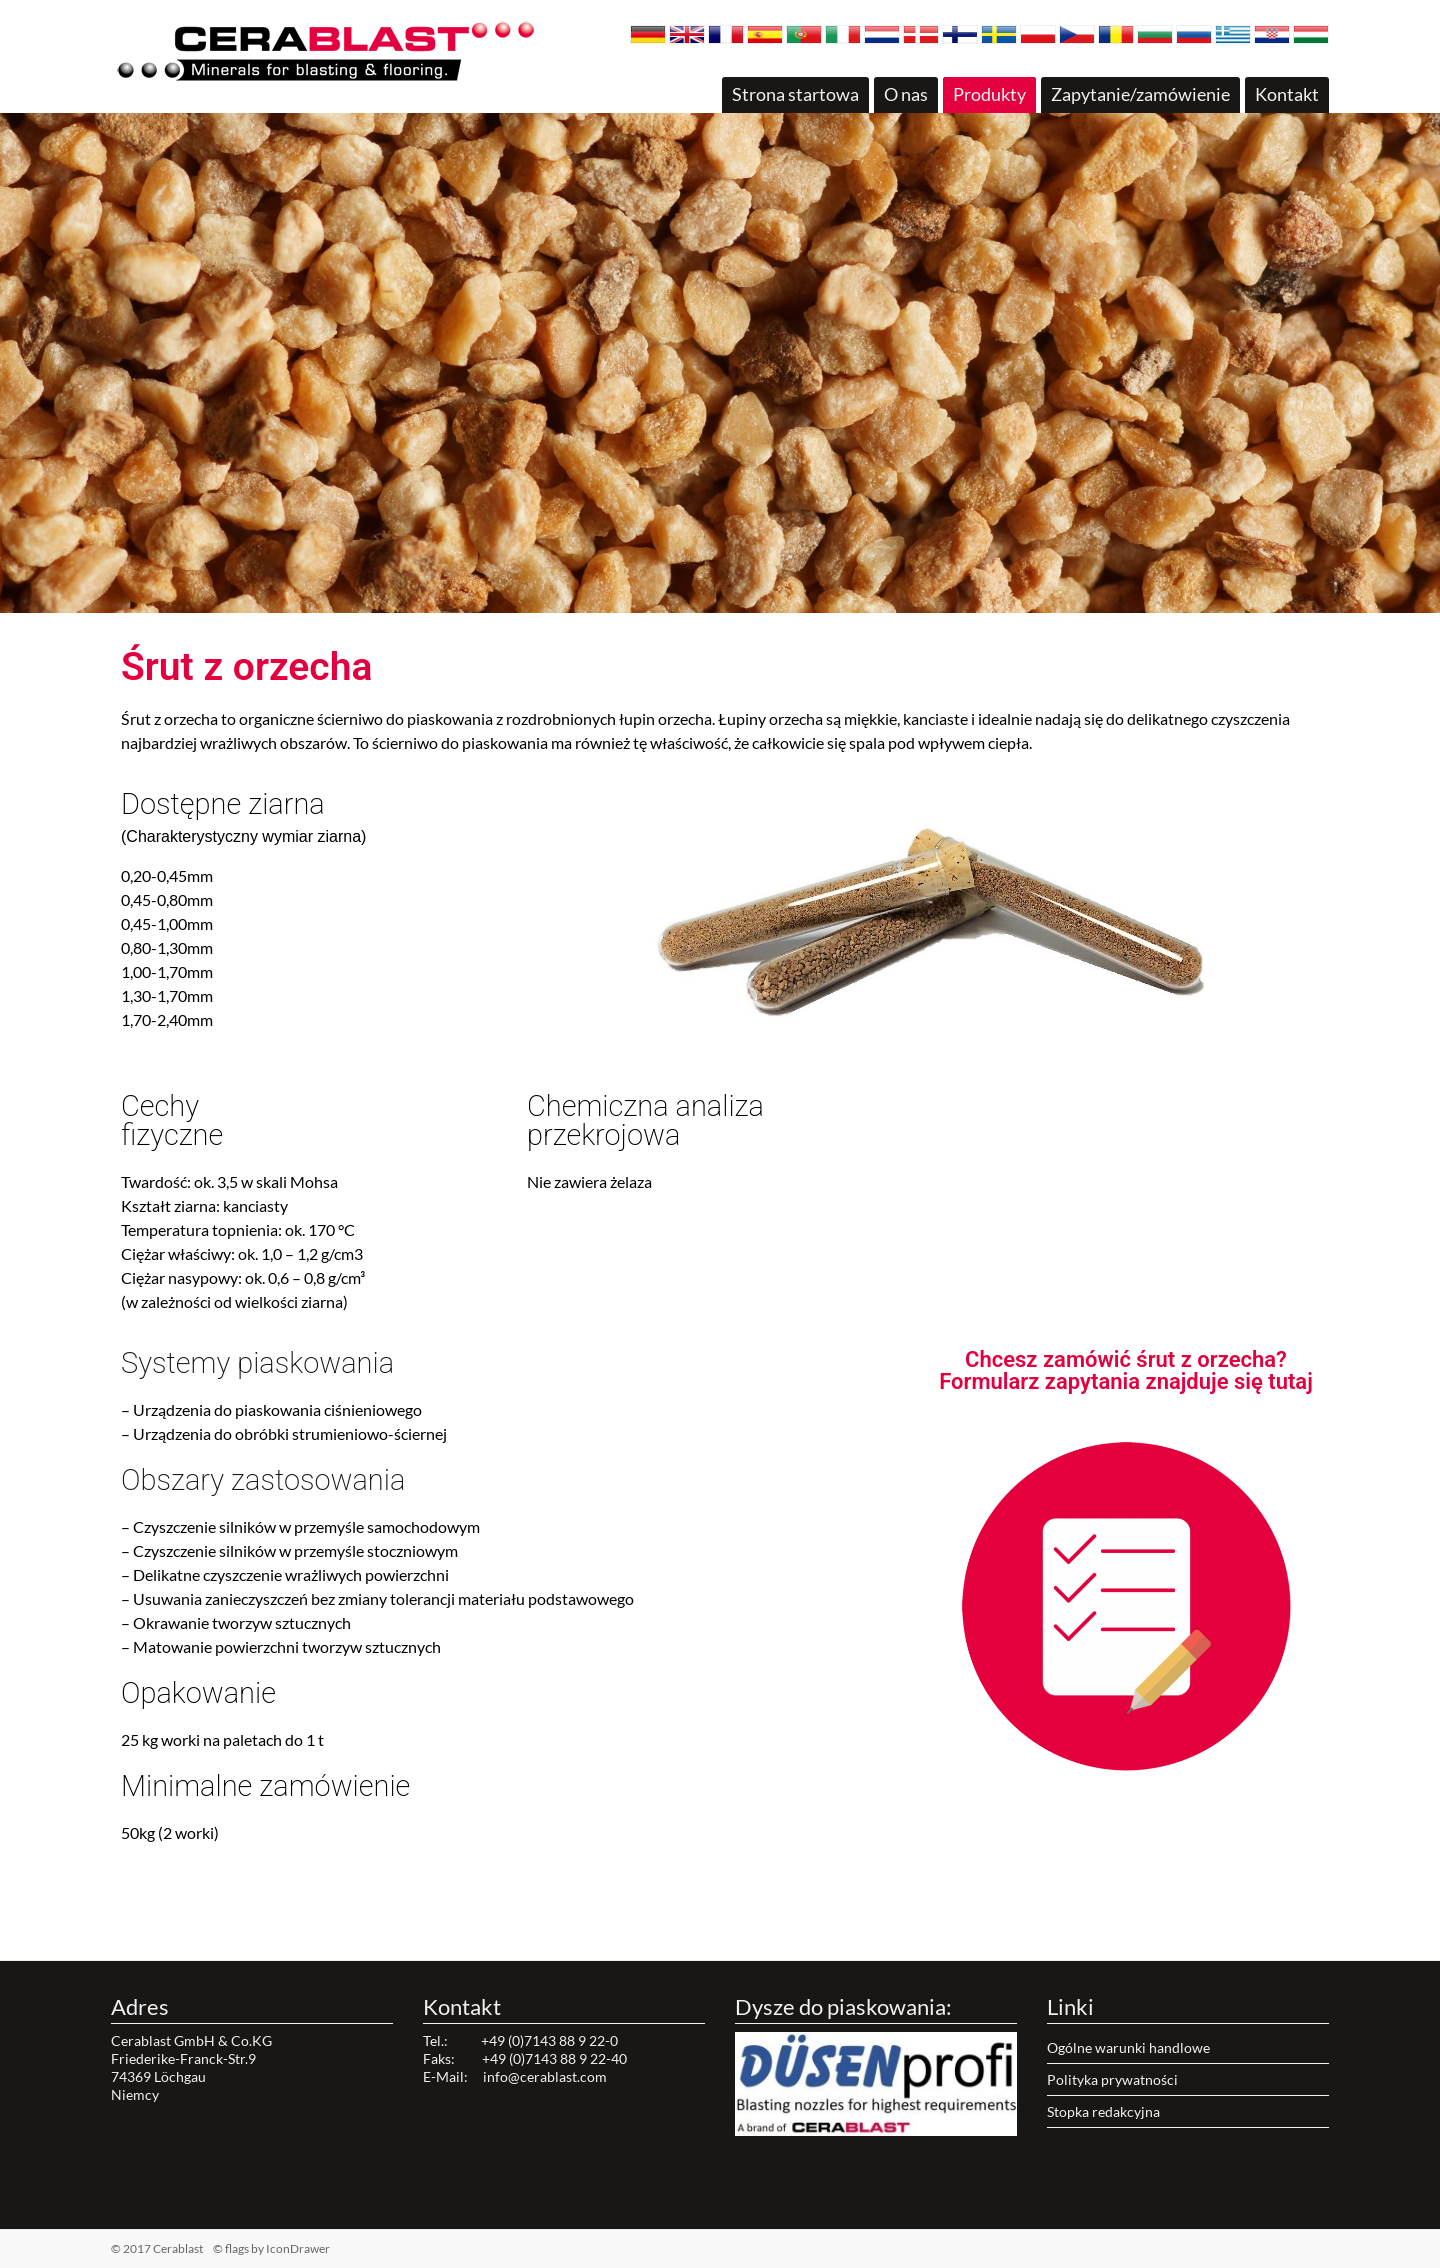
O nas (906, 94)
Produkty (989, 94)
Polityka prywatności (1112, 2079)
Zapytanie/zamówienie (1140, 94)
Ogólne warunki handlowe (1128, 2047)
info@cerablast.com (545, 2076)
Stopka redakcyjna (1103, 2111)
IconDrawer (298, 2248)
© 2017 (188, 2248)
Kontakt (1287, 94)
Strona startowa (795, 94)
